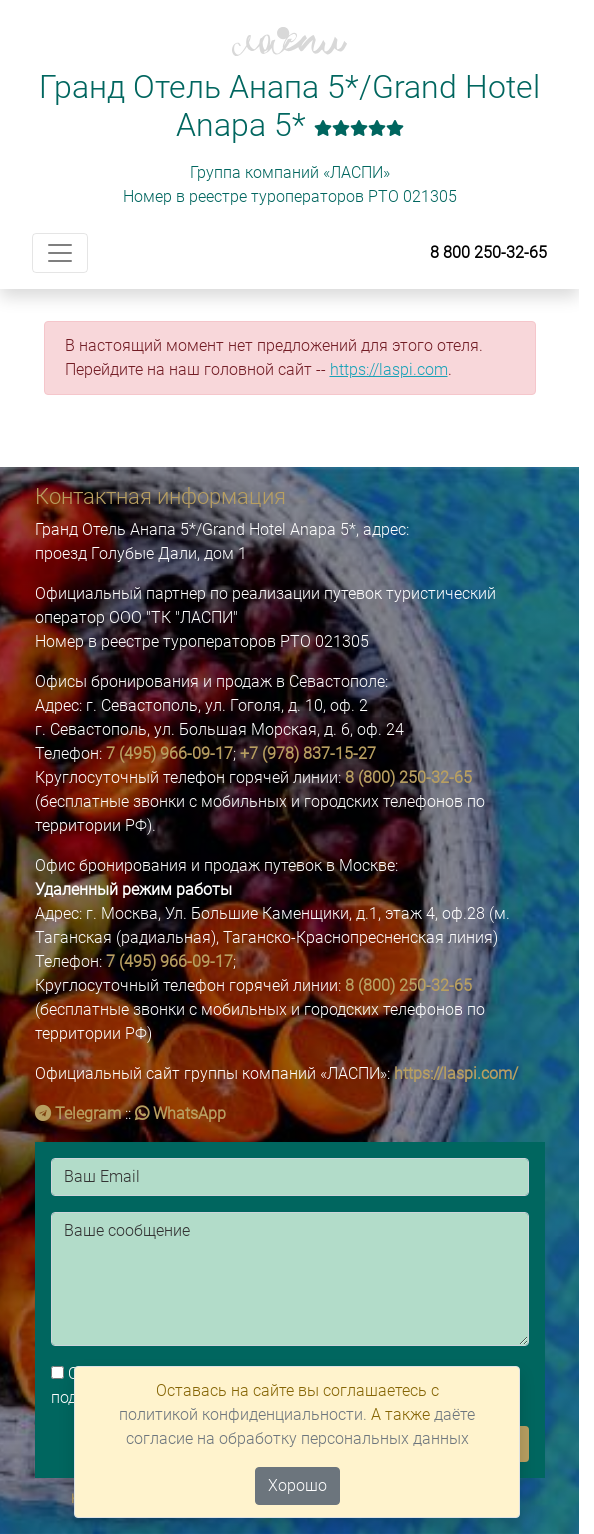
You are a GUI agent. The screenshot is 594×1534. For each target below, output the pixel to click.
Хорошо (297, 1485)
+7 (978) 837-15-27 (308, 753)
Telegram (78, 1113)
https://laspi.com (389, 369)
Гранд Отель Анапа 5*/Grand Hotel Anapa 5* (289, 106)
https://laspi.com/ (456, 1073)
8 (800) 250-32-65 (408, 777)
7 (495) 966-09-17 (169, 753)
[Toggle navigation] (60, 253)
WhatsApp (180, 1113)
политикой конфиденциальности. (243, 1414)
